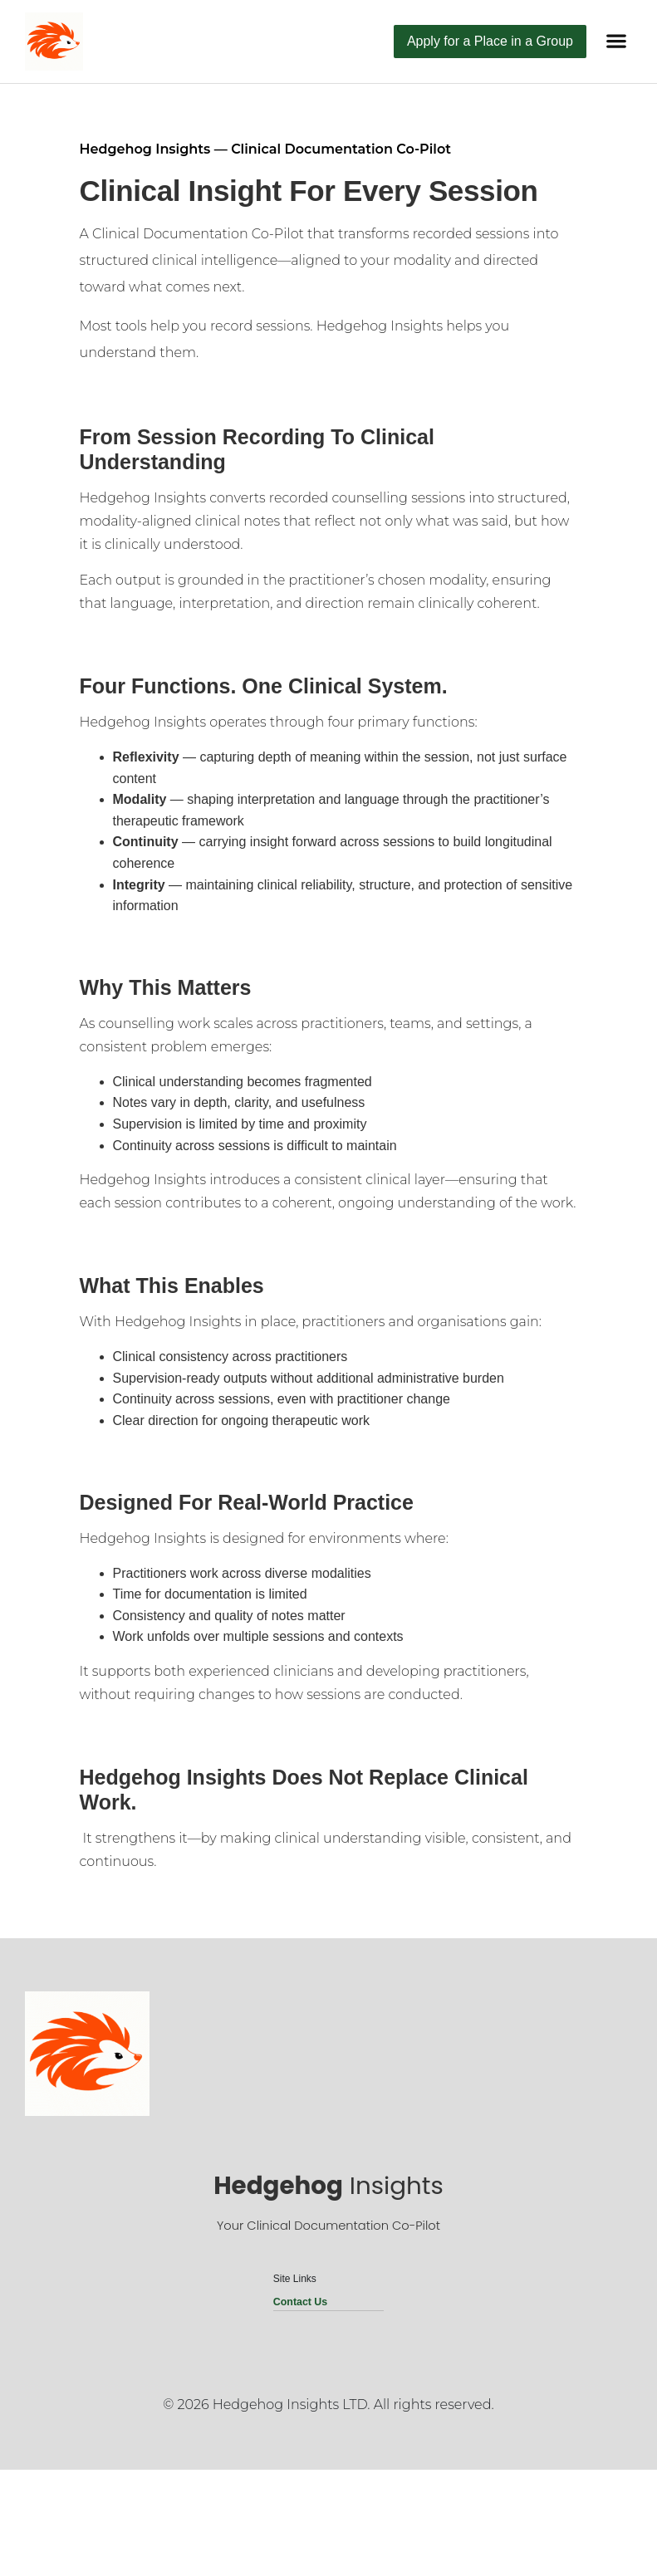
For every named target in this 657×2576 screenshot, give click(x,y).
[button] (616, 41)
